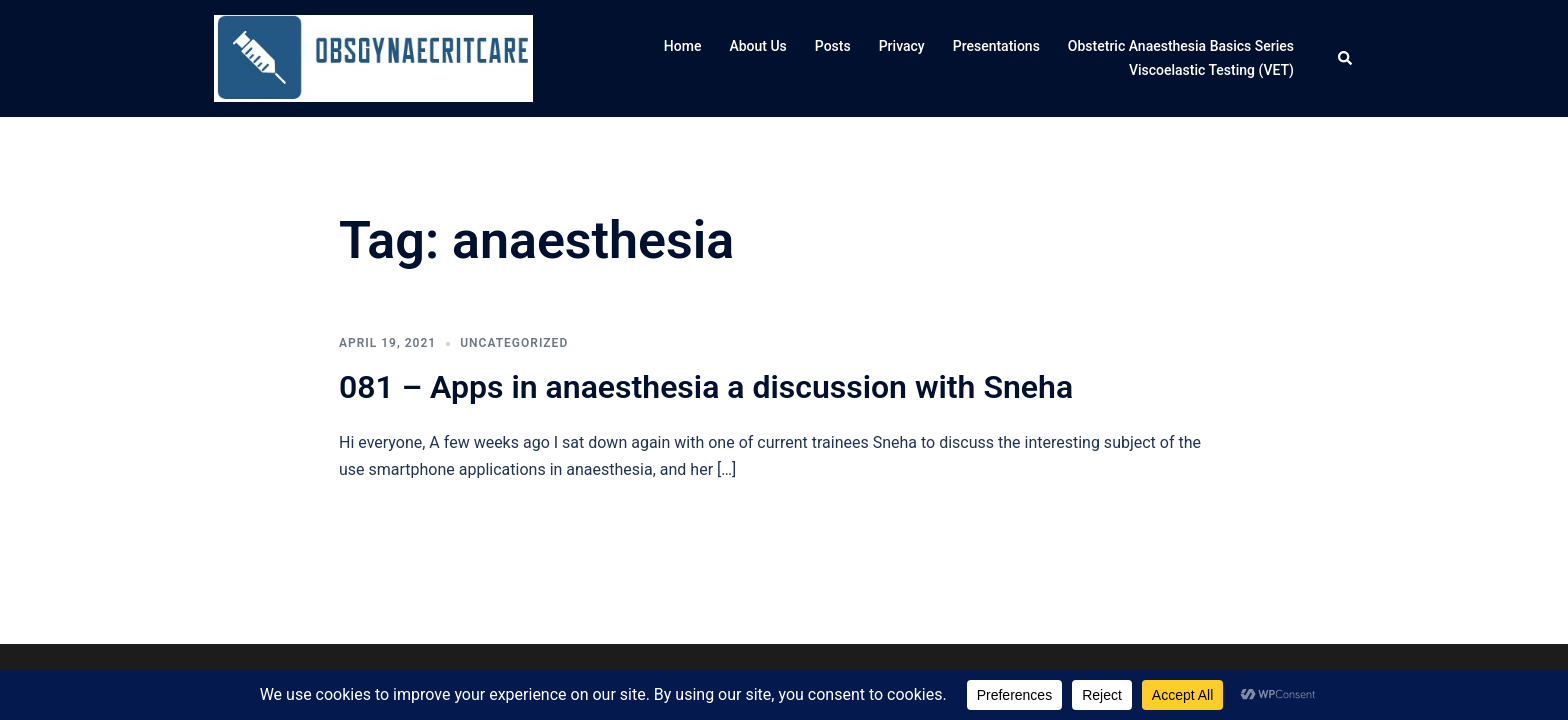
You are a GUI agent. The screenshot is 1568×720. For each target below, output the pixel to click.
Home (683, 46)
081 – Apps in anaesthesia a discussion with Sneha (706, 387)
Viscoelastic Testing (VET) (1211, 70)
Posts (833, 46)
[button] (1346, 59)
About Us (757, 46)
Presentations (996, 46)
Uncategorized (514, 343)
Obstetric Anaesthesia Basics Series (1181, 46)
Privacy (902, 46)
